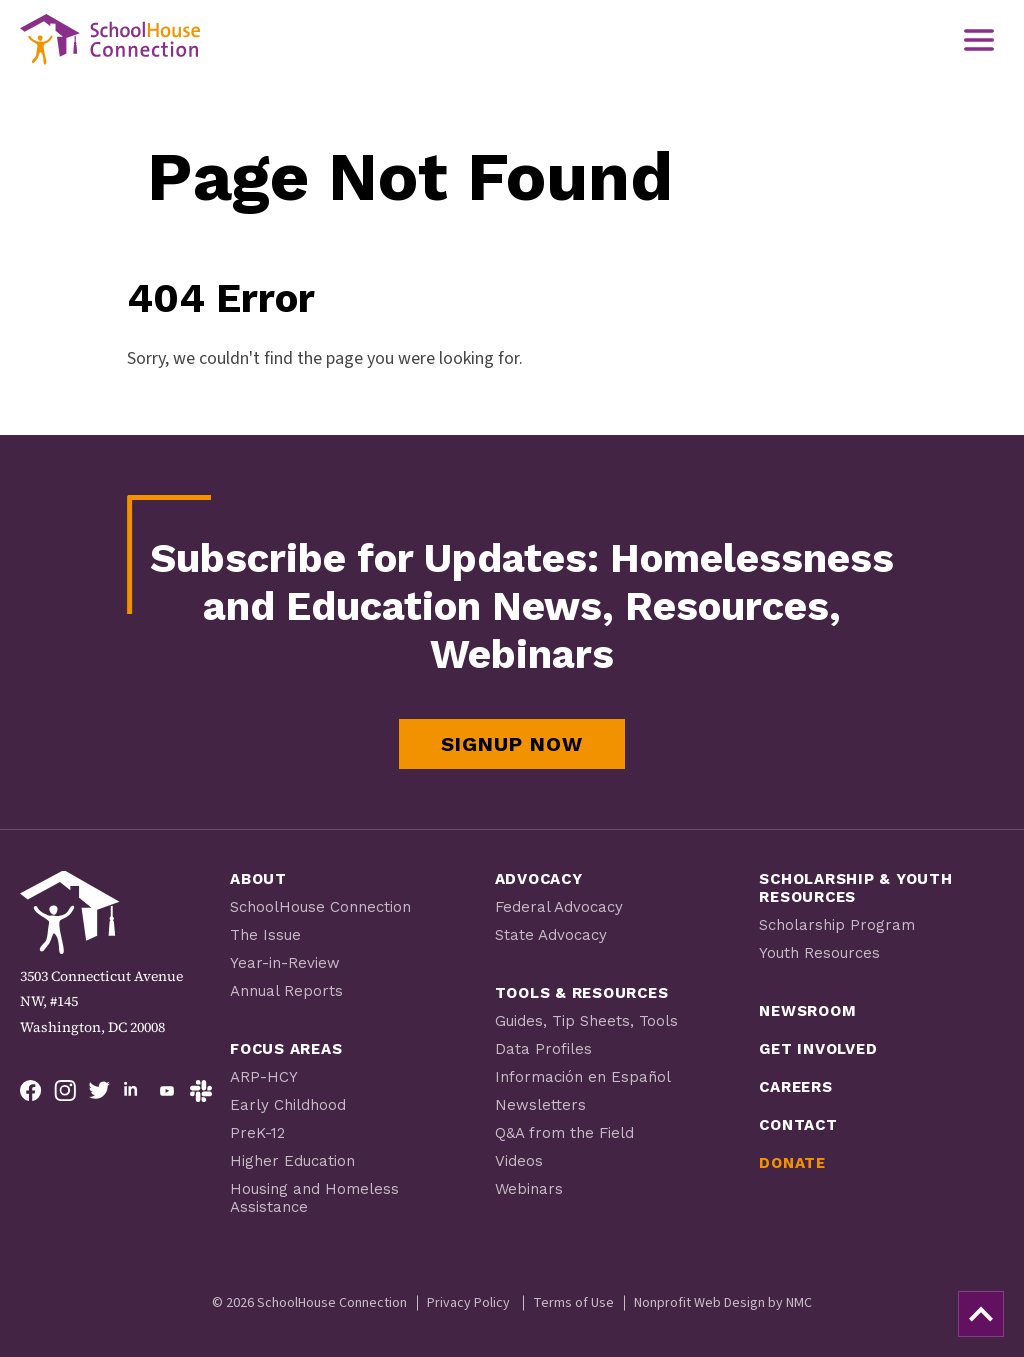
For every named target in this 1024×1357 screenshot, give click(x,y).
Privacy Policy (468, 1303)
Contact (798, 1125)
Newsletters (540, 1105)
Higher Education (292, 1161)
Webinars (529, 1189)
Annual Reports (286, 991)
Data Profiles (543, 1049)
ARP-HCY (264, 1077)
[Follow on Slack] (201, 1091)
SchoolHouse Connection (320, 907)
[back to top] (981, 1314)
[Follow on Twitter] (99, 1091)
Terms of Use (573, 1303)
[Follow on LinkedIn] (133, 1091)
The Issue (265, 935)
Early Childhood (288, 1105)
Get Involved (818, 1049)
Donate (792, 1163)
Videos (519, 1161)
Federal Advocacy (559, 907)
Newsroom (807, 1011)
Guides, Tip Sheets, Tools (586, 1021)
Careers (795, 1087)
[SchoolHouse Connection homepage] (110, 39)
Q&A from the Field (564, 1133)
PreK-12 (257, 1133)
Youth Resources (819, 953)
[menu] (979, 40)
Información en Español (583, 1077)
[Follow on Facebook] (31, 1091)
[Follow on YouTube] (167, 1091)
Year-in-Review (285, 963)
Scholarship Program (837, 925)
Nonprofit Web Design (699, 1303)
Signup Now (512, 744)
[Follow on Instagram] (65, 1091)
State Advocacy (551, 935)
